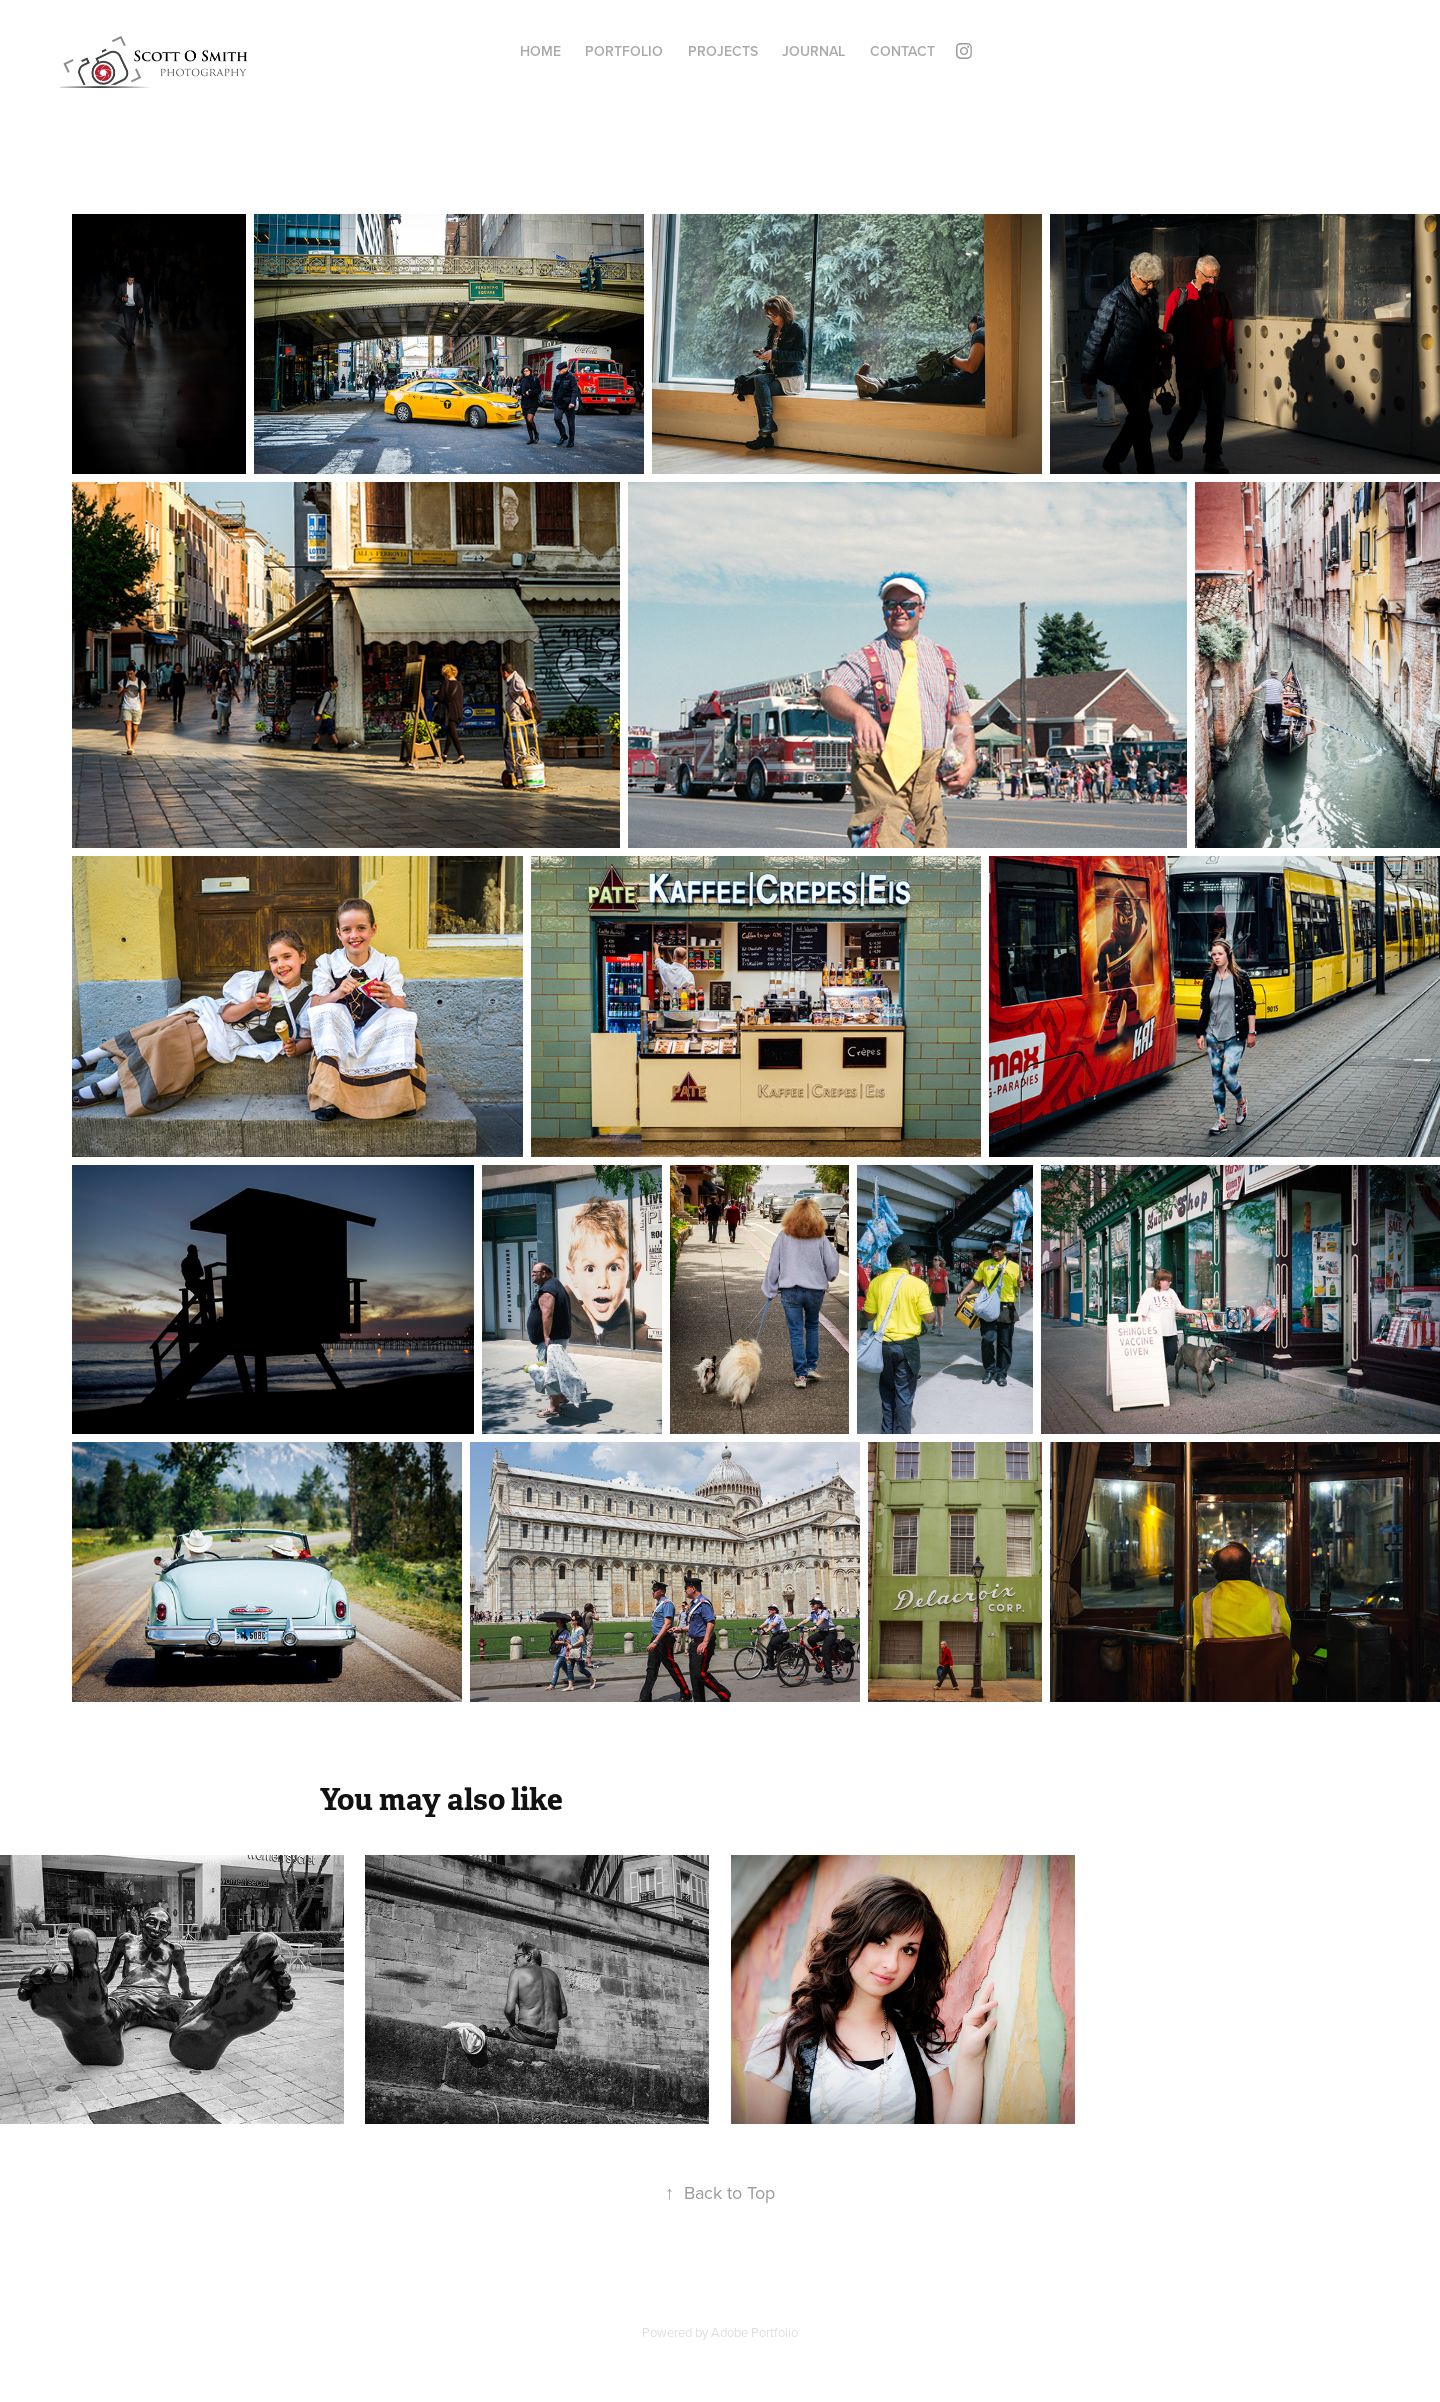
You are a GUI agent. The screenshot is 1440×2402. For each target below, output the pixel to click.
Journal (813, 51)
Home (540, 51)
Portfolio (624, 51)
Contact (902, 51)
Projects (723, 51)
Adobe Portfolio (754, 2332)
